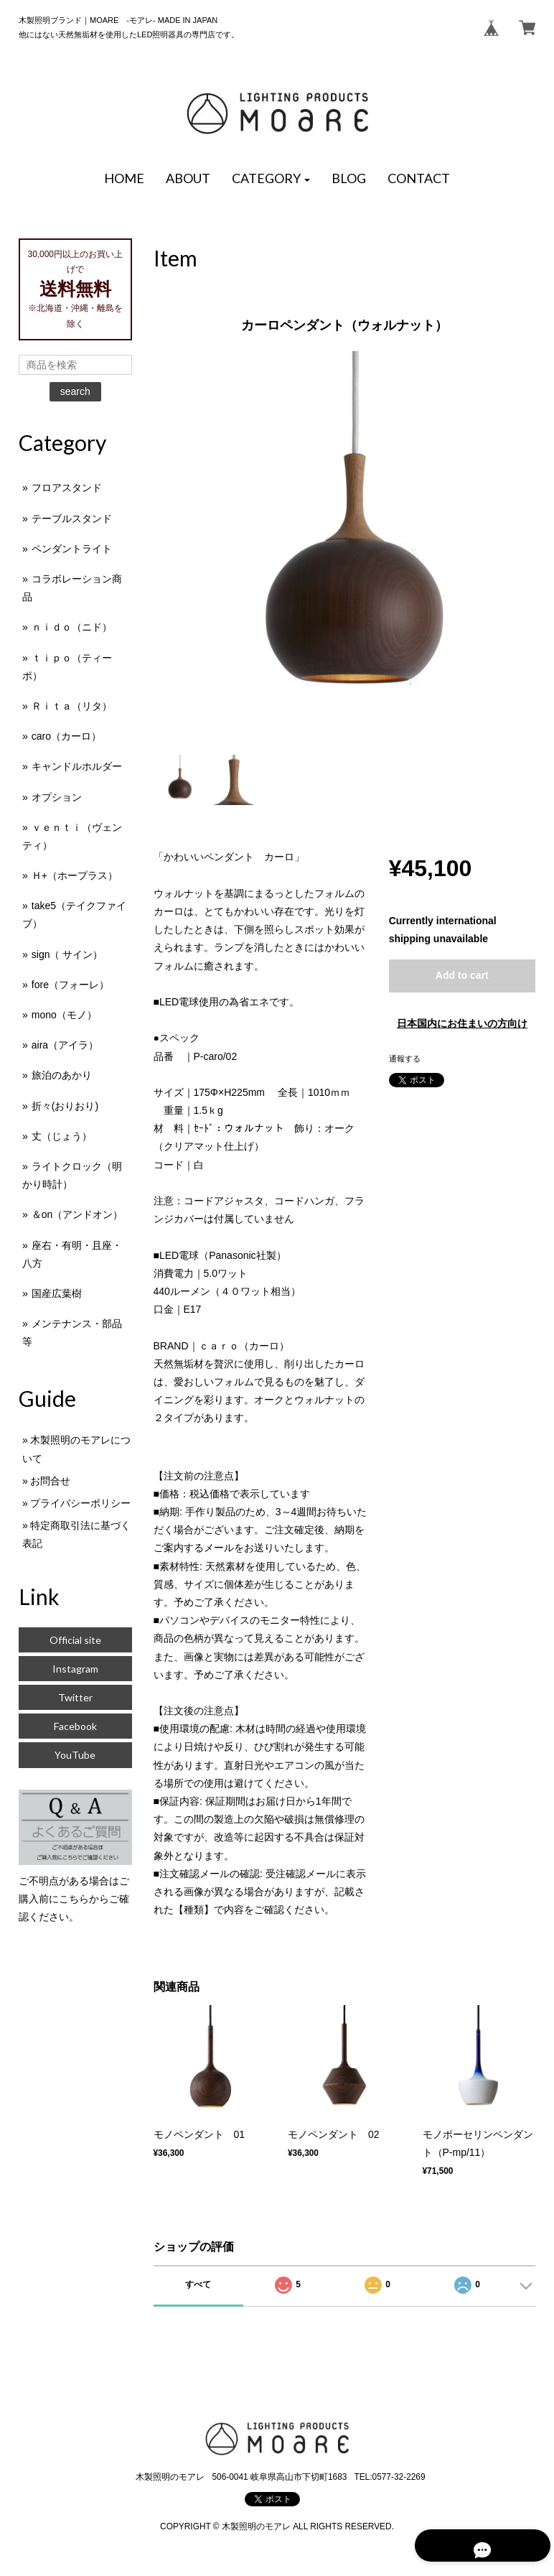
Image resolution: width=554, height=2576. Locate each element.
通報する (405, 1058)
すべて (198, 2284)
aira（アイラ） (65, 1045)
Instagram (75, 1669)
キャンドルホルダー (77, 766)
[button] (271, 178)
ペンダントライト (72, 548)
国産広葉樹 (57, 1293)
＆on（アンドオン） (77, 1214)
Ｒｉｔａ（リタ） (72, 706)
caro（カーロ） (66, 736)
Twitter (75, 1697)
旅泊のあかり (62, 1075)
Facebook (75, 1726)
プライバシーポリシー (80, 1503)
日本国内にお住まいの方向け (462, 1023)
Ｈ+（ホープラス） (75, 875)
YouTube (75, 1755)
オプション (57, 797)
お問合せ (50, 1481)
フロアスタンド (67, 487)
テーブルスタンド (72, 518)
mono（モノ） (64, 1014)
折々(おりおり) (65, 1106)
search (75, 391)
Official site (75, 1640)
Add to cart (462, 975)
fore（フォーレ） (70, 984)
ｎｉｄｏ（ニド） (72, 627)
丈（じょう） (62, 1136)
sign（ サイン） (67, 954)
